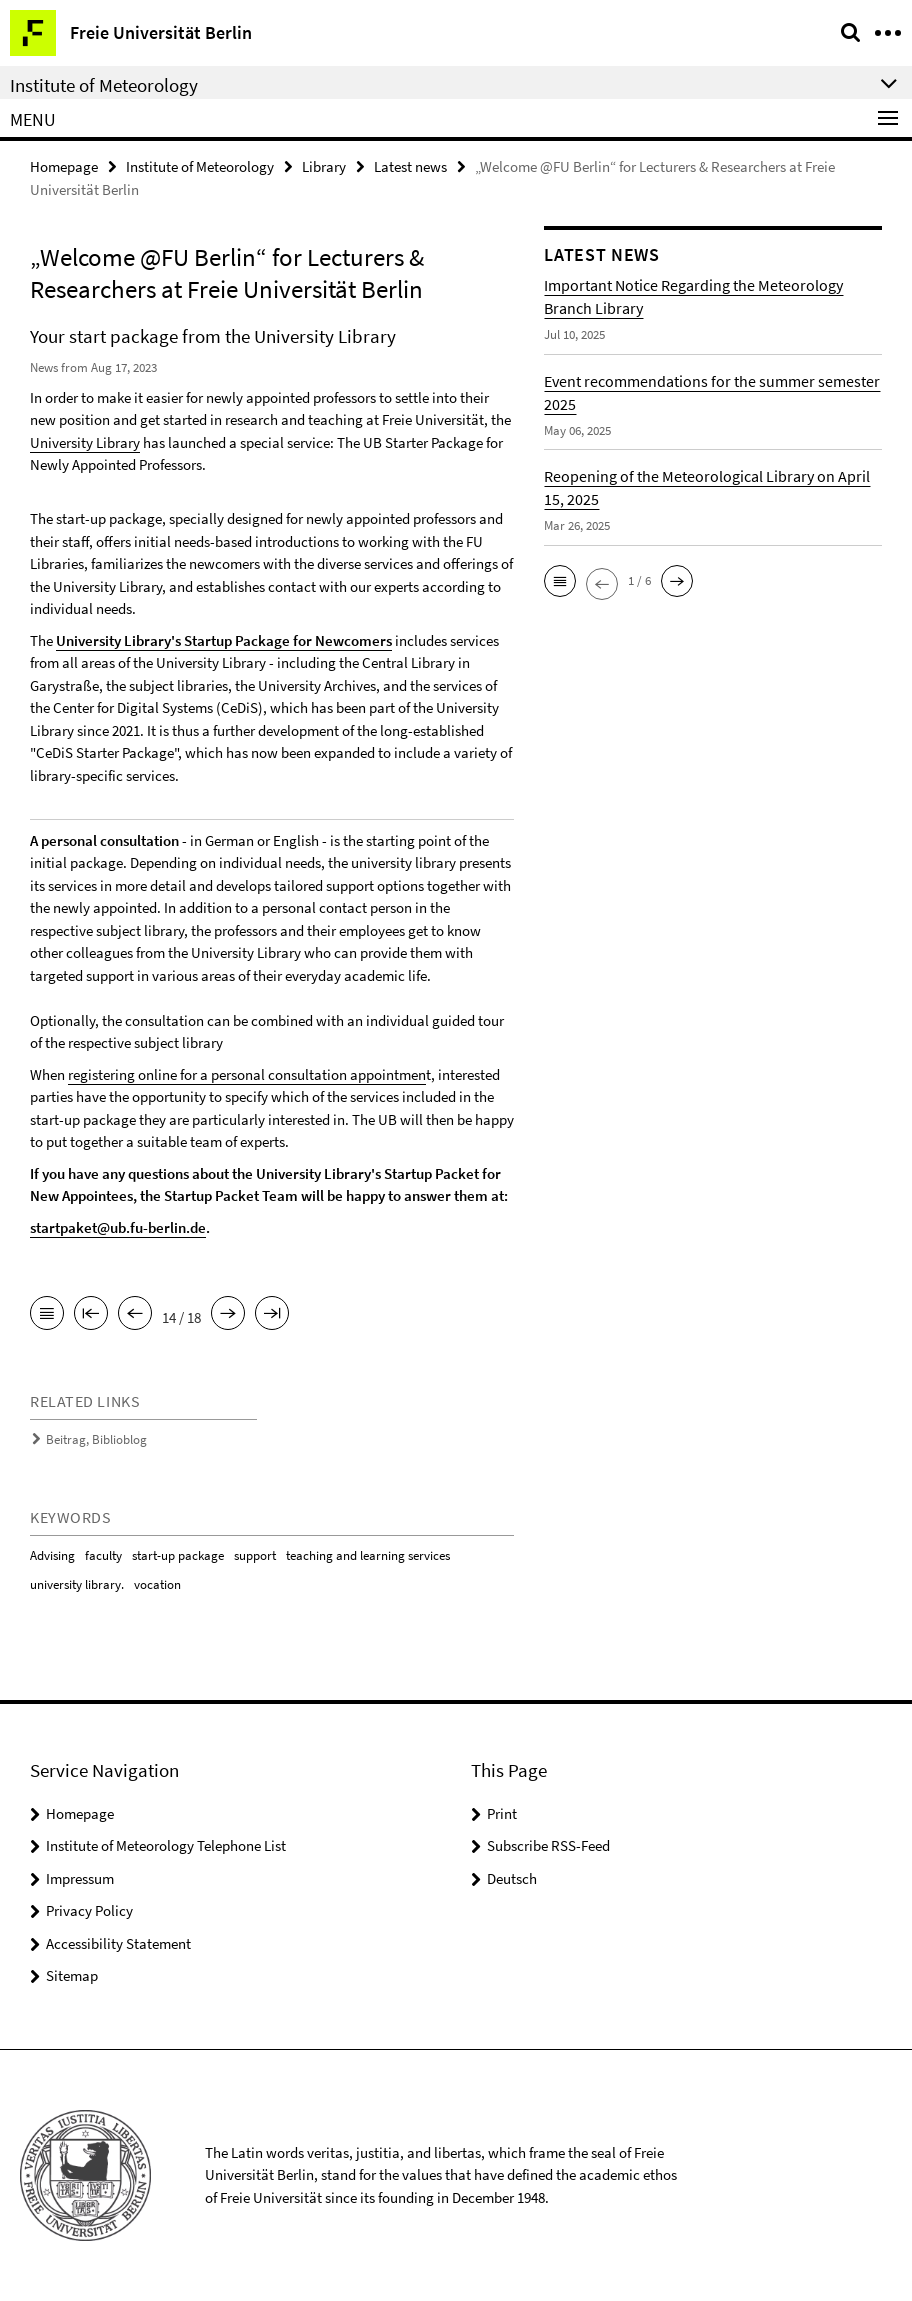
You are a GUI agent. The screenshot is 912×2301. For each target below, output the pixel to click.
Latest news (410, 166)
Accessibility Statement (118, 1943)
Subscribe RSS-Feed (548, 1845)
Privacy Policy (89, 1910)
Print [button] (502, 1813)
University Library (85, 442)
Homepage (64, 166)
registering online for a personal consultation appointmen (247, 1074)
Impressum (80, 1878)
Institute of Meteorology (200, 166)
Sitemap (72, 1975)
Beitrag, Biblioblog (96, 1439)
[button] (560, 581)
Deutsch (512, 1878)
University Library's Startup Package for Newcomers (224, 640)
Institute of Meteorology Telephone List (166, 1845)
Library (324, 166)
